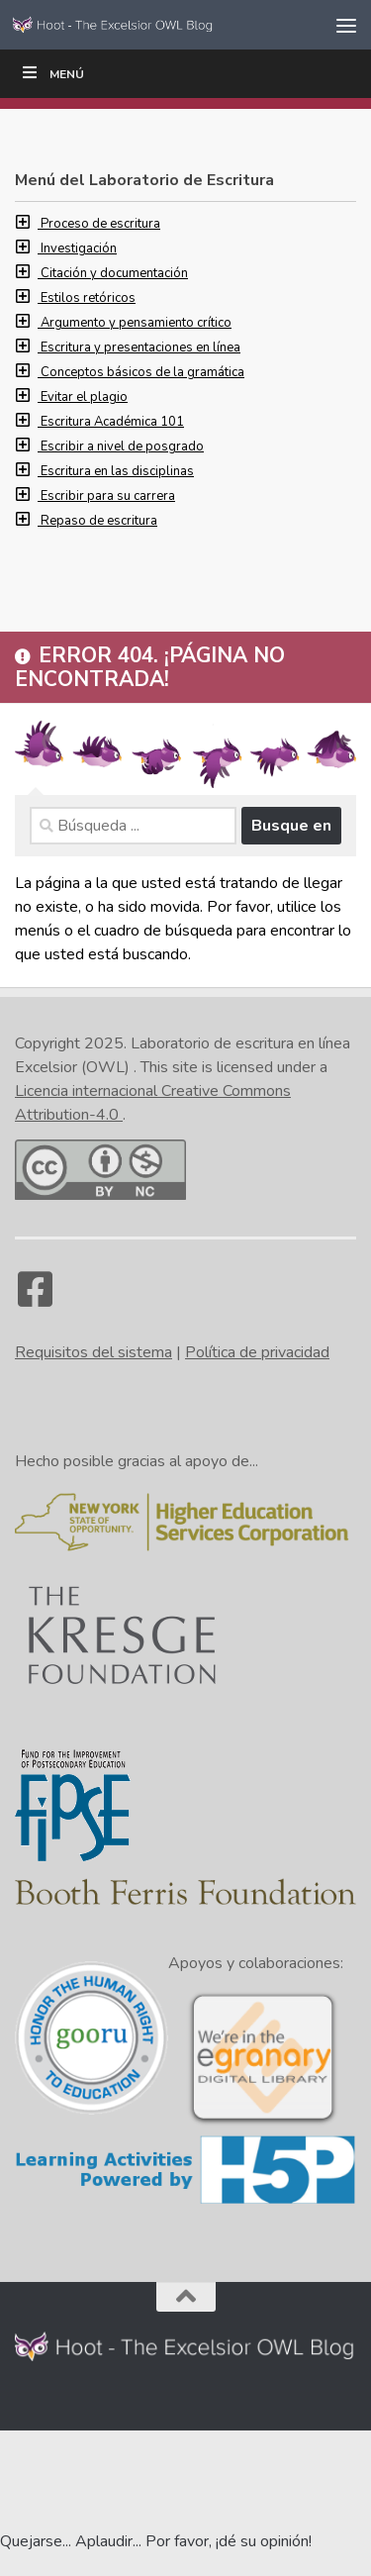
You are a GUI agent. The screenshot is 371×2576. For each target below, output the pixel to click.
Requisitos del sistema (93, 1352)
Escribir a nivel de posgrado (122, 446)
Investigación (79, 248)
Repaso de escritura (99, 521)
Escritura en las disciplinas (117, 471)
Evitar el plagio (84, 397)
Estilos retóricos (88, 298)
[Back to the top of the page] (186, 2297)
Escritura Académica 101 (112, 422)
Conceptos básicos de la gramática (142, 372)
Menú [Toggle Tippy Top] (52, 73)
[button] (28, 224)
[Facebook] (34, 1299)
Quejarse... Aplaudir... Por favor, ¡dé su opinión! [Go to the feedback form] (156, 2541)
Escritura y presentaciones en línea (140, 347)
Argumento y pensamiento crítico (136, 323)
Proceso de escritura (100, 224)
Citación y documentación (114, 273)
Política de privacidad (257, 1352)
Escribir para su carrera (108, 496)
